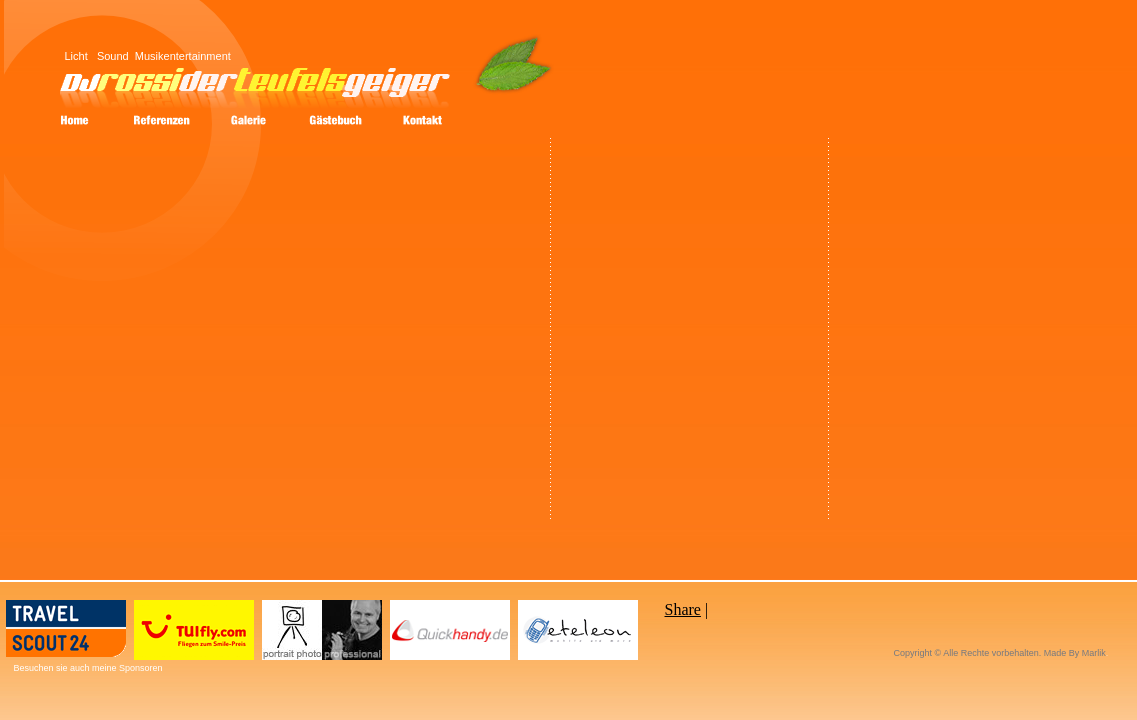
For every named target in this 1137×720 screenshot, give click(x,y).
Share (683, 609)
